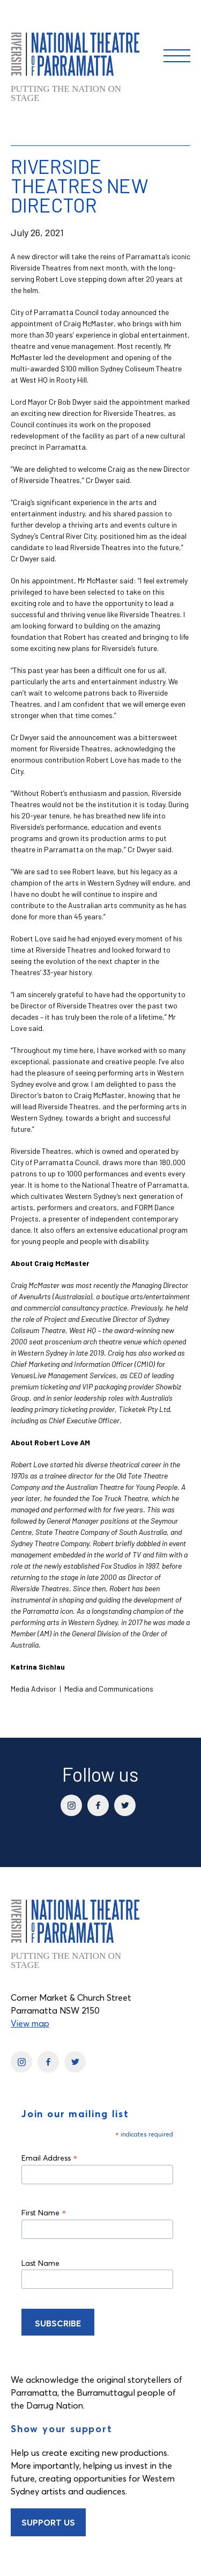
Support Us (48, 2522)
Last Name (40, 2263)
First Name (43, 2212)
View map (30, 2023)
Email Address (49, 2157)
